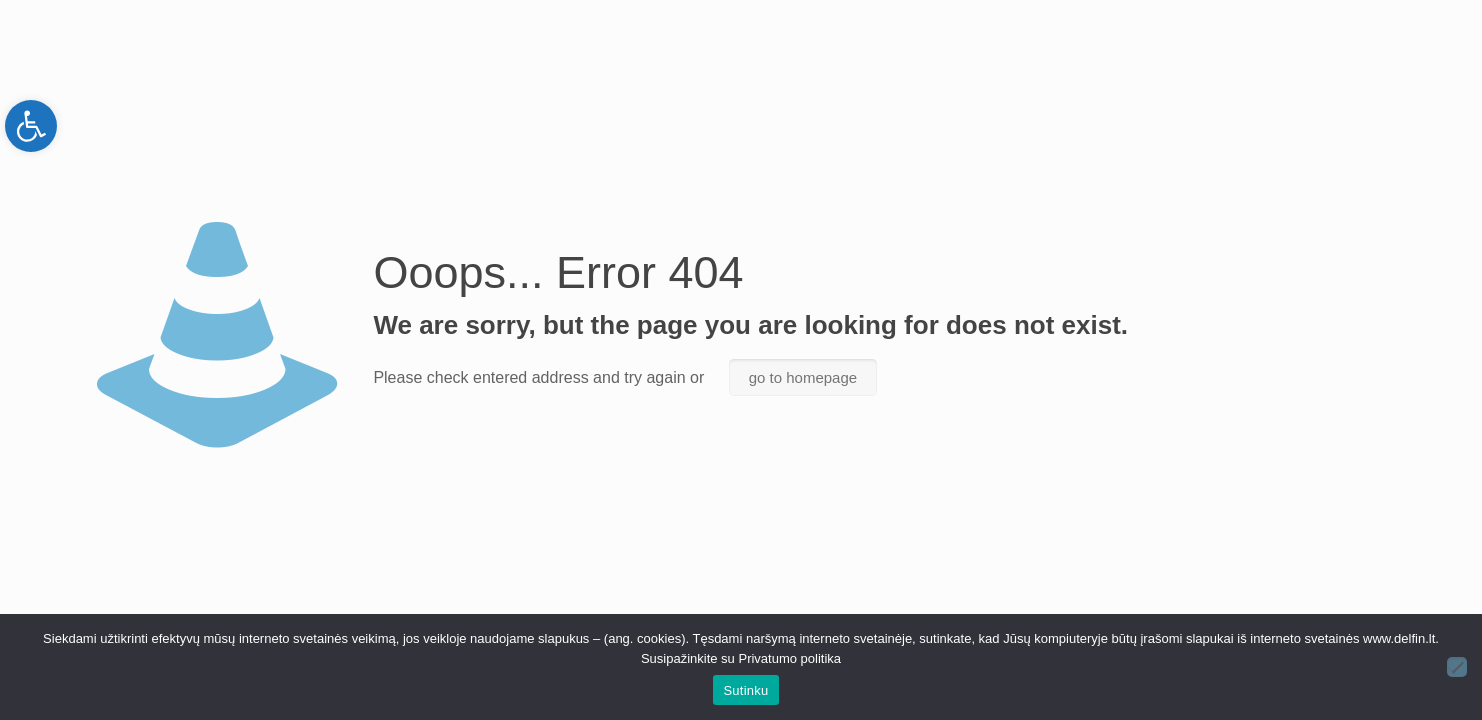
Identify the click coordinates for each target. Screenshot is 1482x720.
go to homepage (803, 377)
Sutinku (745, 690)
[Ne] (1457, 667)
